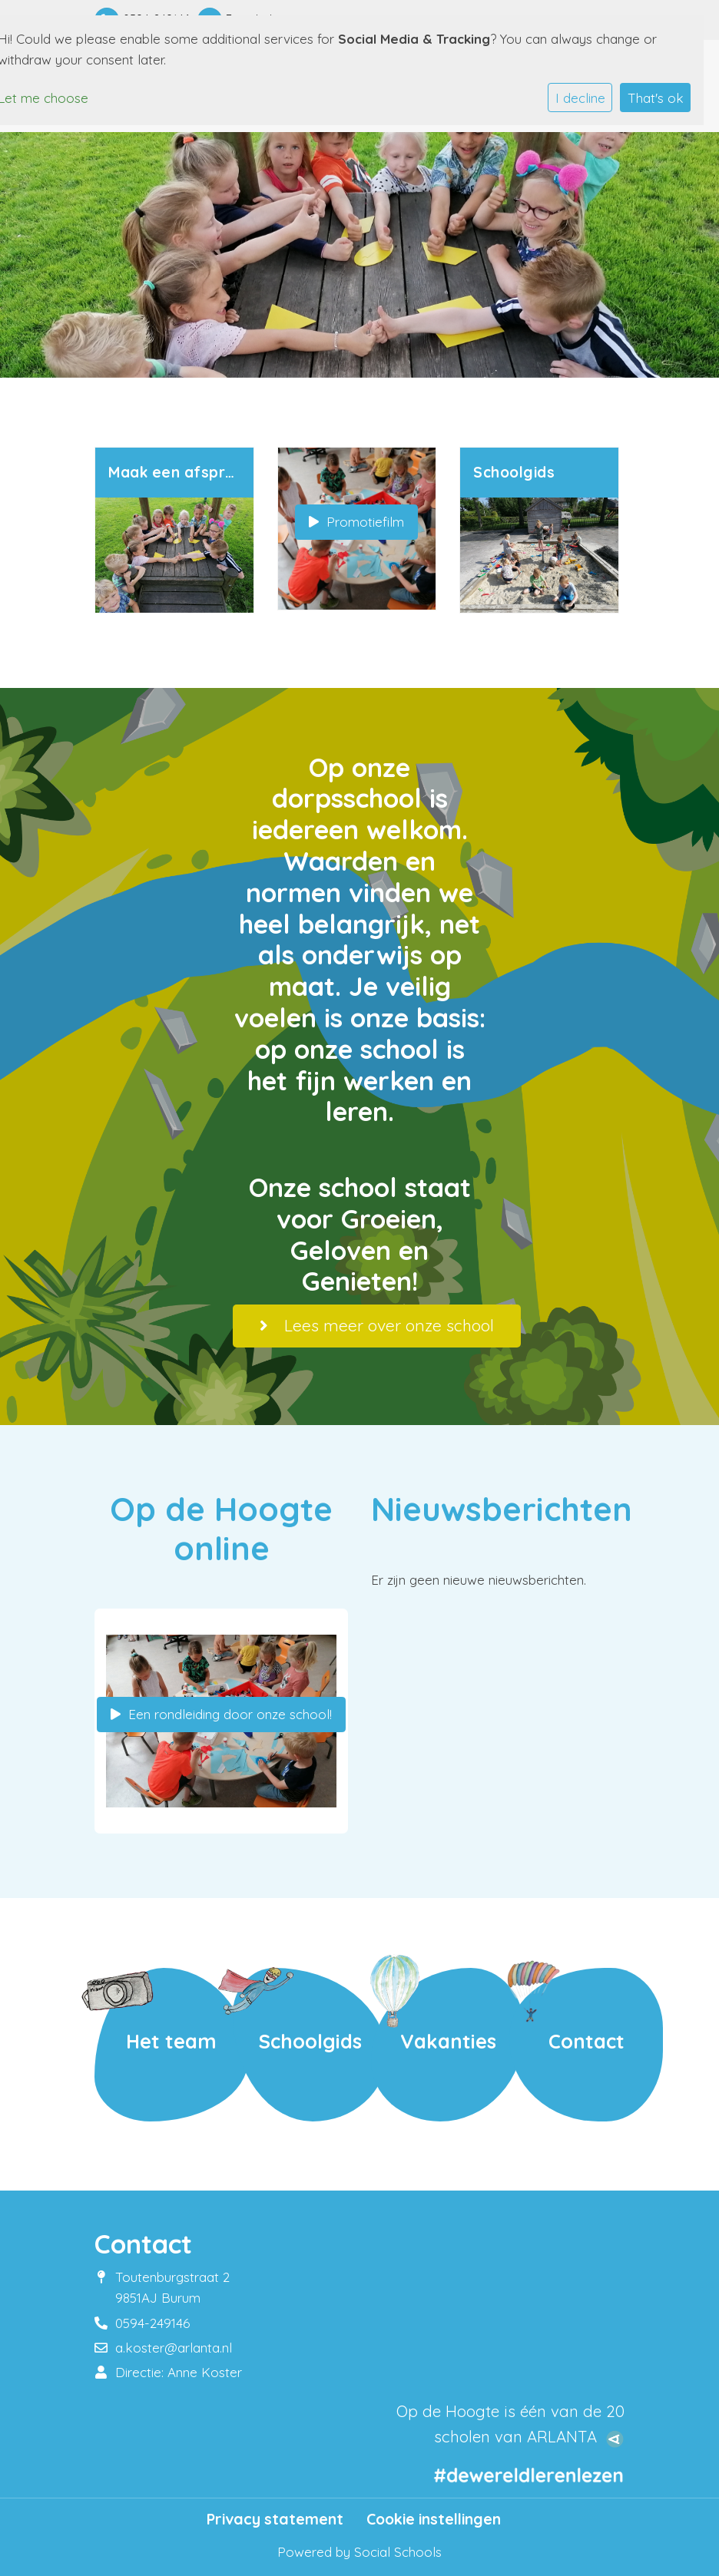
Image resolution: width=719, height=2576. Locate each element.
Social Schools (398, 2552)
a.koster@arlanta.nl (173, 2348)
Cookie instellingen (433, 2519)
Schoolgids (310, 2041)
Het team (171, 2041)
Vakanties (448, 2041)
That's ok (656, 98)
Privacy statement (275, 2519)
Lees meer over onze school (377, 1325)
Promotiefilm (356, 522)
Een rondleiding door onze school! (221, 1714)
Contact (586, 2041)
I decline (580, 98)
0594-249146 (152, 2323)
